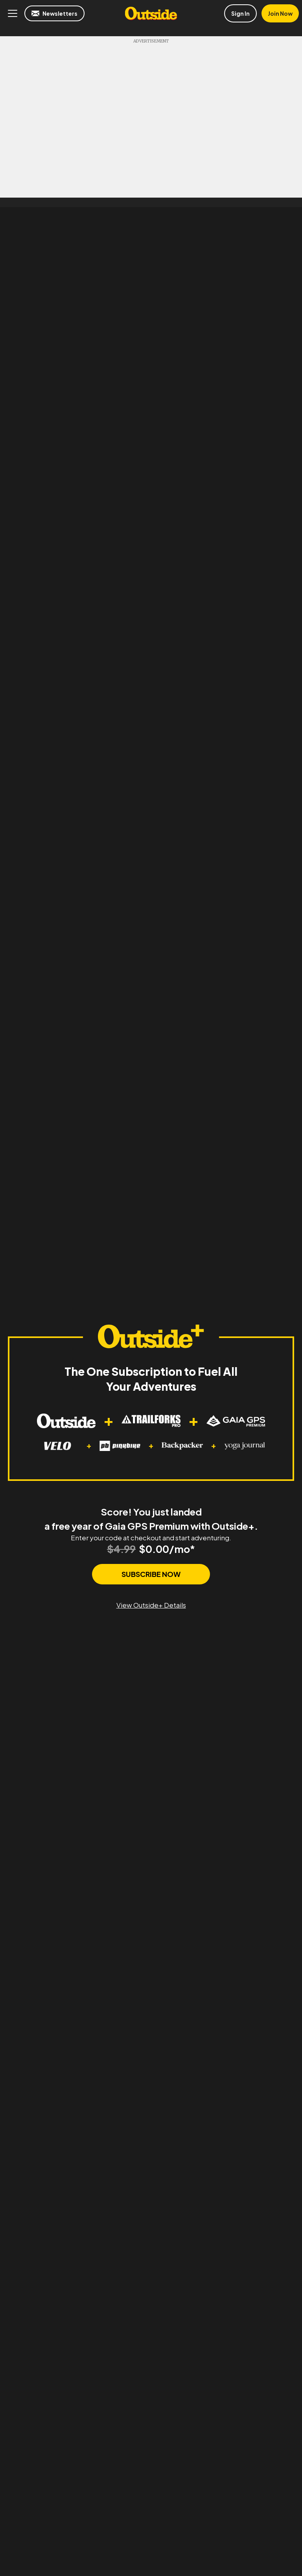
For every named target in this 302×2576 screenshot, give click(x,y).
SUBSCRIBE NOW (151, 1574)
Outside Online (151, 13)
